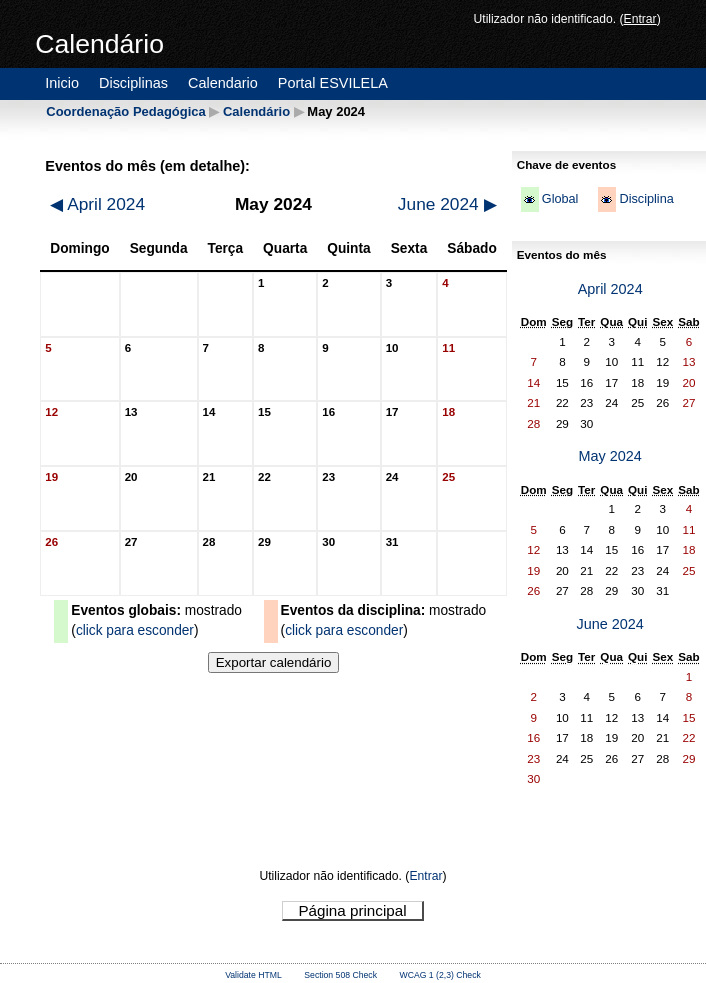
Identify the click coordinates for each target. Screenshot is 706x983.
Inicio (62, 83)
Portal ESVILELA (333, 83)
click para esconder (135, 630)
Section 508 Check (340, 975)
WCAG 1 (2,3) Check (440, 975)
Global (560, 199)
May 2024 (609, 456)
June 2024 (447, 204)
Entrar (640, 19)
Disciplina (646, 199)
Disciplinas (133, 83)
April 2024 (97, 204)
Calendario (223, 83)
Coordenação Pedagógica (125, 111)
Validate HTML (253, 975)
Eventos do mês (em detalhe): (147, 166)
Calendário (256, 111)
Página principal (352, 910)
